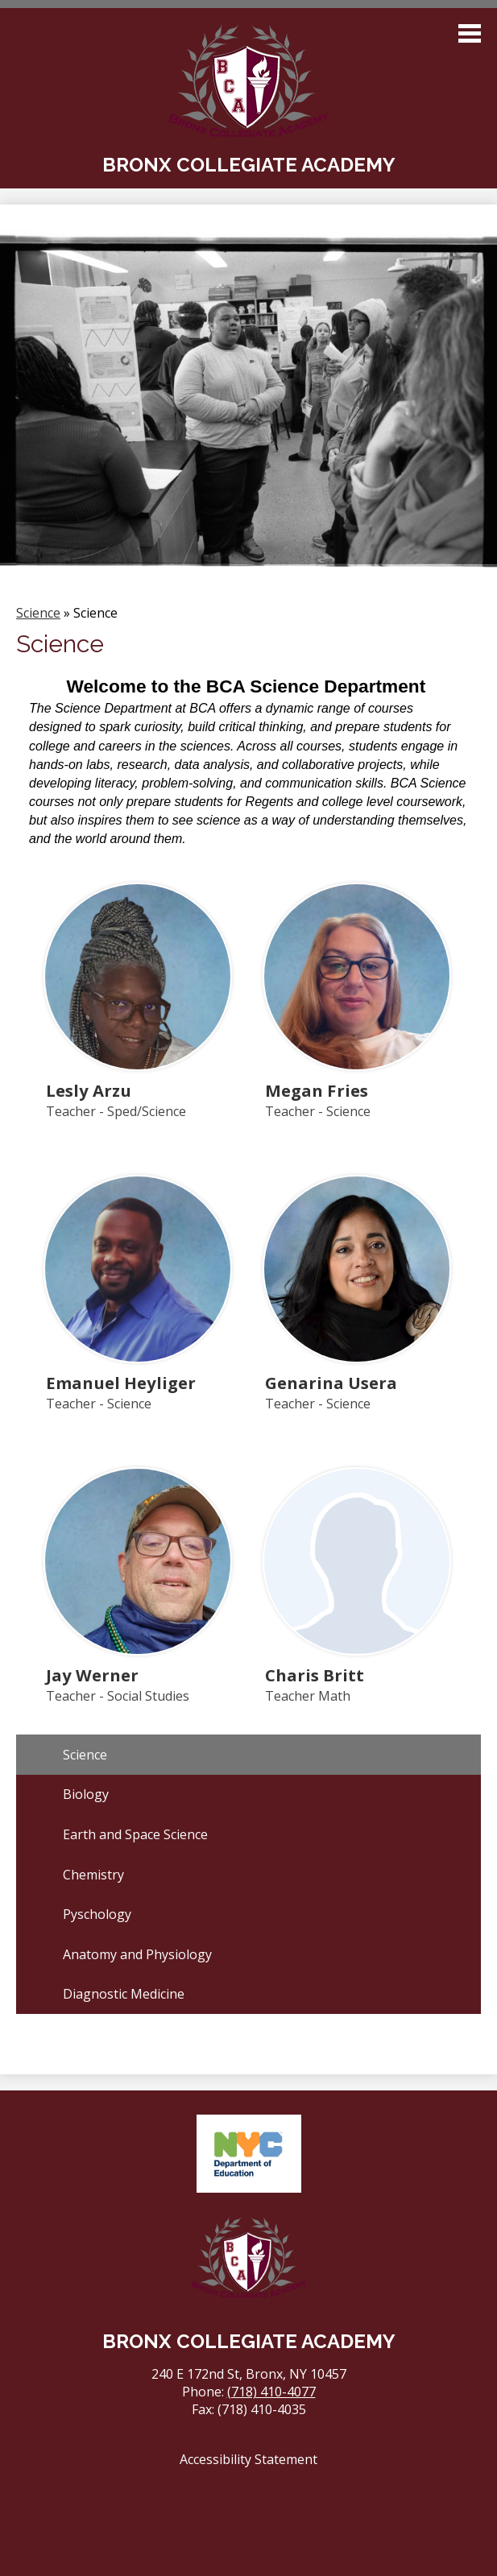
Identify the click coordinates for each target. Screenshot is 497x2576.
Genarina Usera (331, 1382)
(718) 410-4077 (271, 2391)
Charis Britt (314, 1675)
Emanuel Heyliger (121, 1382)
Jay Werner (92, 1675)
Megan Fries (316, 1090)
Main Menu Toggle (469, 33)
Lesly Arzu (88, 1090)
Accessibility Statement (248, 2459)
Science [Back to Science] (38, 613)
